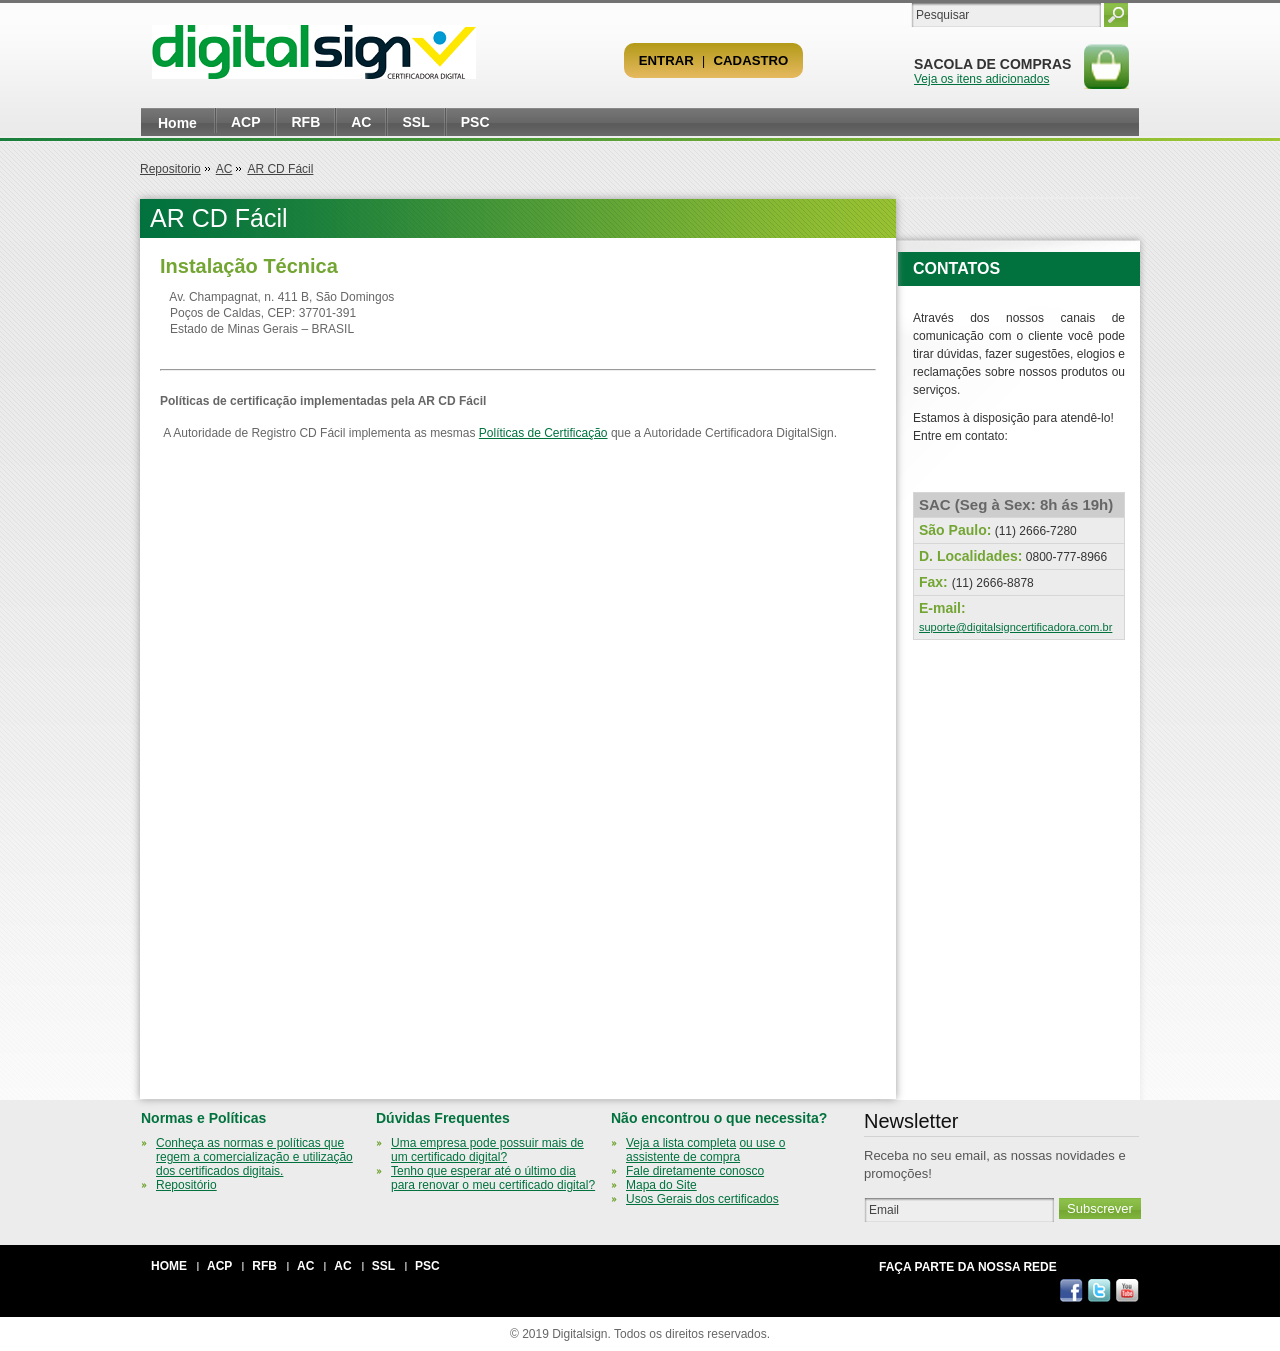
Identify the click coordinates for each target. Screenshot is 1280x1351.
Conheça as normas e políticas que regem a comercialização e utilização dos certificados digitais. (254, 1157)
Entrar (666, 60)
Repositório (186, 1185)
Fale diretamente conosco (695, 1171)
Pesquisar (1116, 15)
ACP (246, 122)
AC (361, 122)
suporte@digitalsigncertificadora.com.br (1015, 627)
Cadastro (751, 60)
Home (177, 123)
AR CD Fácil (280, 169)
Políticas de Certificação (543, 433)
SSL (415, 122)
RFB (305, 122)
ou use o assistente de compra (705, 1150)
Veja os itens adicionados (981, 79)
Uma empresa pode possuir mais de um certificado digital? (487, 1150)
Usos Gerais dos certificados (702, 1199)
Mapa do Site (661, 1185)
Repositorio (170, 169)
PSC (475, 122)
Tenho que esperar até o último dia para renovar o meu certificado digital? (493, 1178)
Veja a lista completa (681, 1143)
